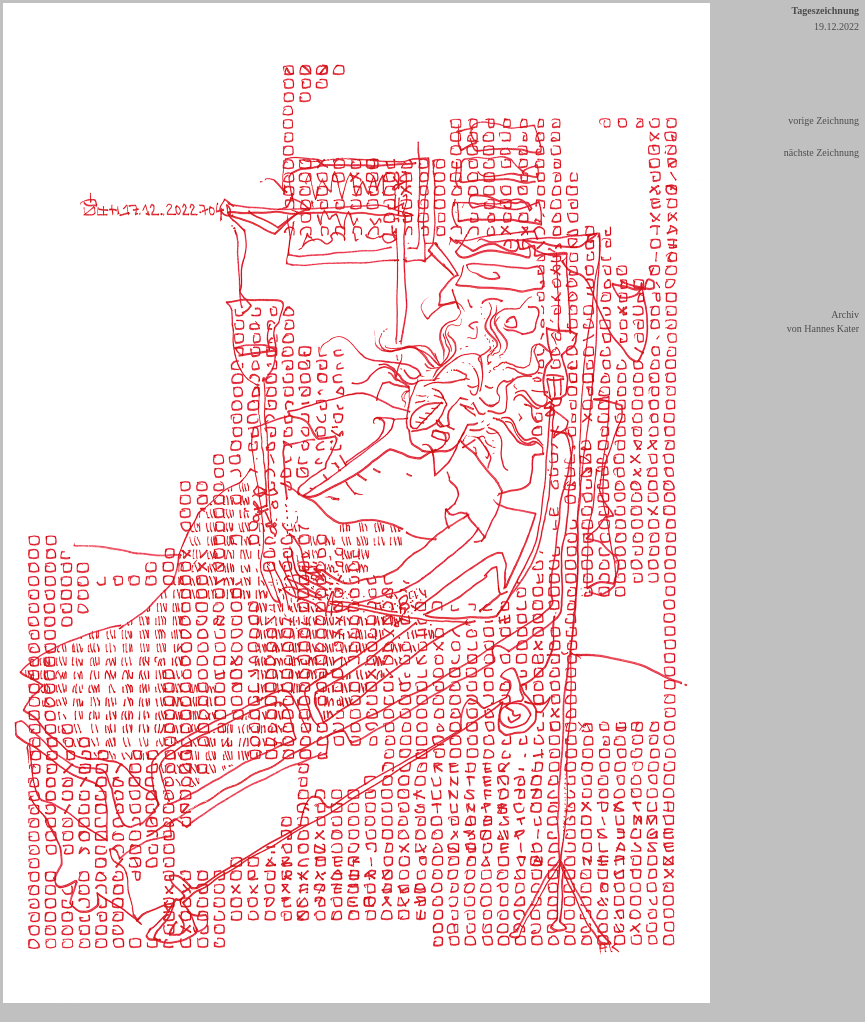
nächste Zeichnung (821, 152)
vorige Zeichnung (823, 120)
